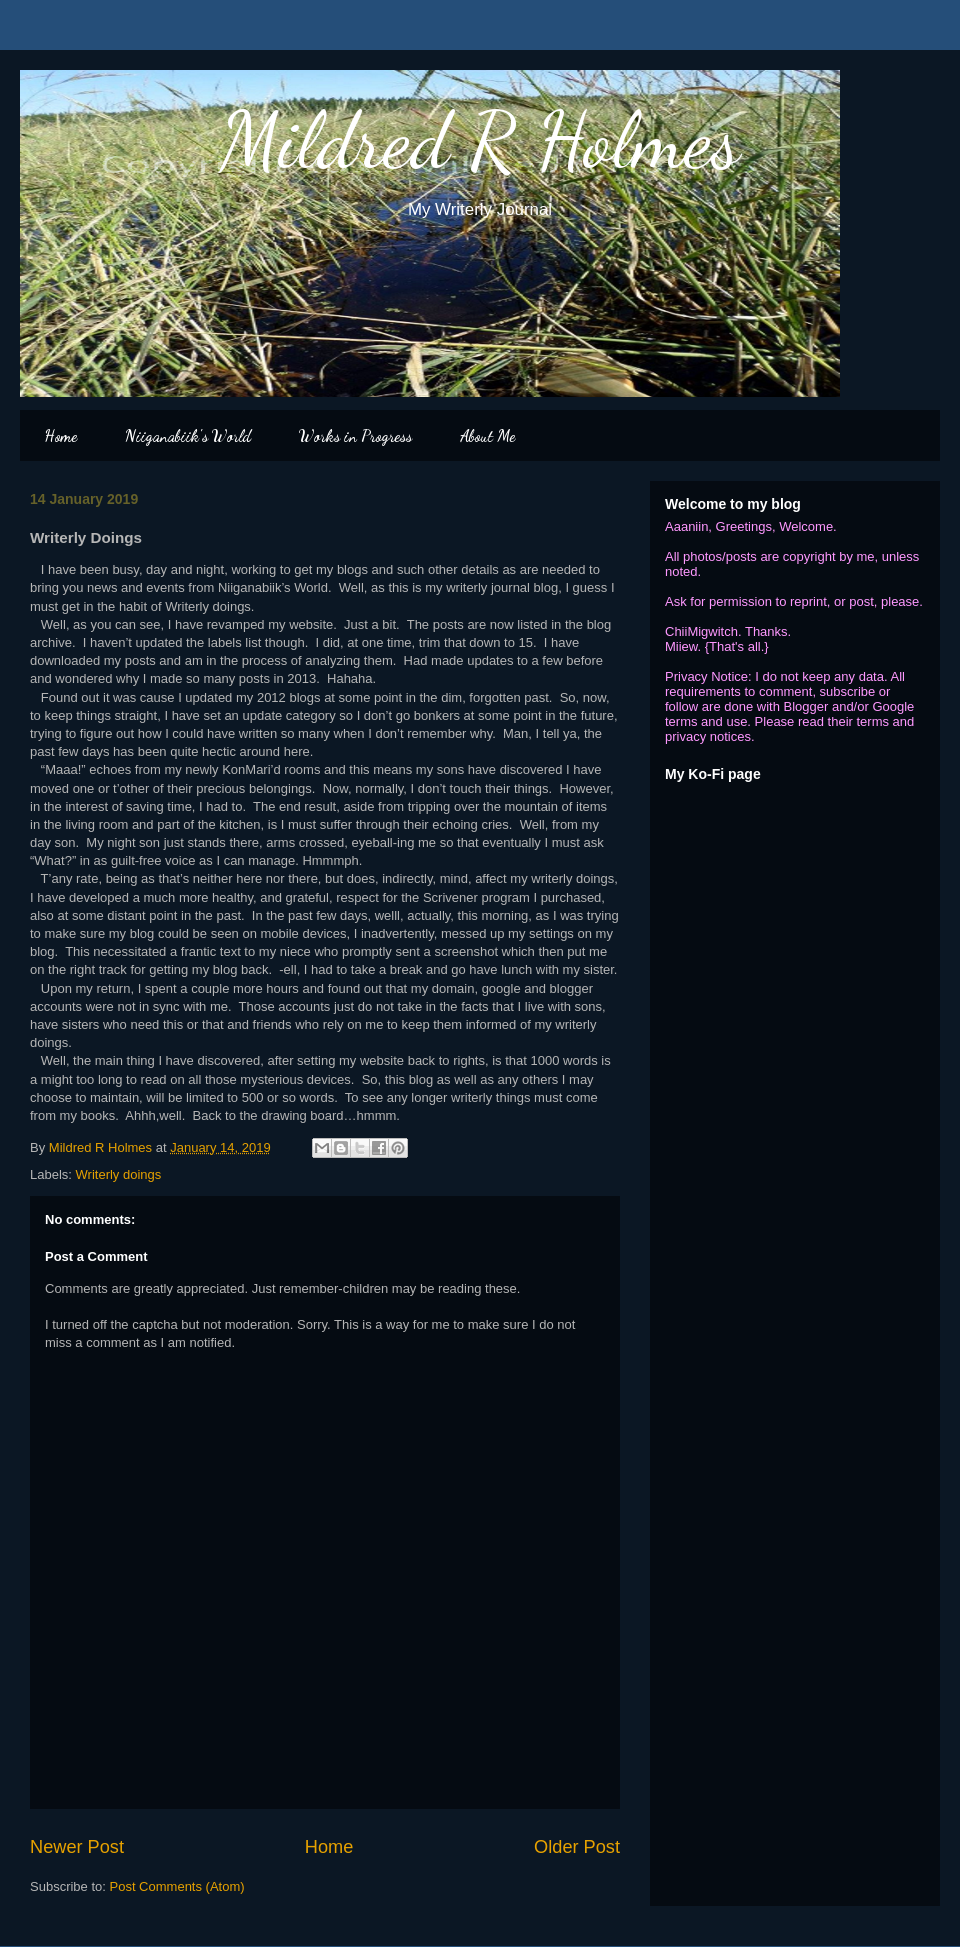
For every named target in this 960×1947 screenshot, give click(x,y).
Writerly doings (119, 1174)
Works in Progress (355, 435)
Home (60, 435)
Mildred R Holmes (480, 140)
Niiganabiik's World (188, 435)
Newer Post (77, 1847)
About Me (487, 435)
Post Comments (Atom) (177, 1886)
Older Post (577, 1847)
